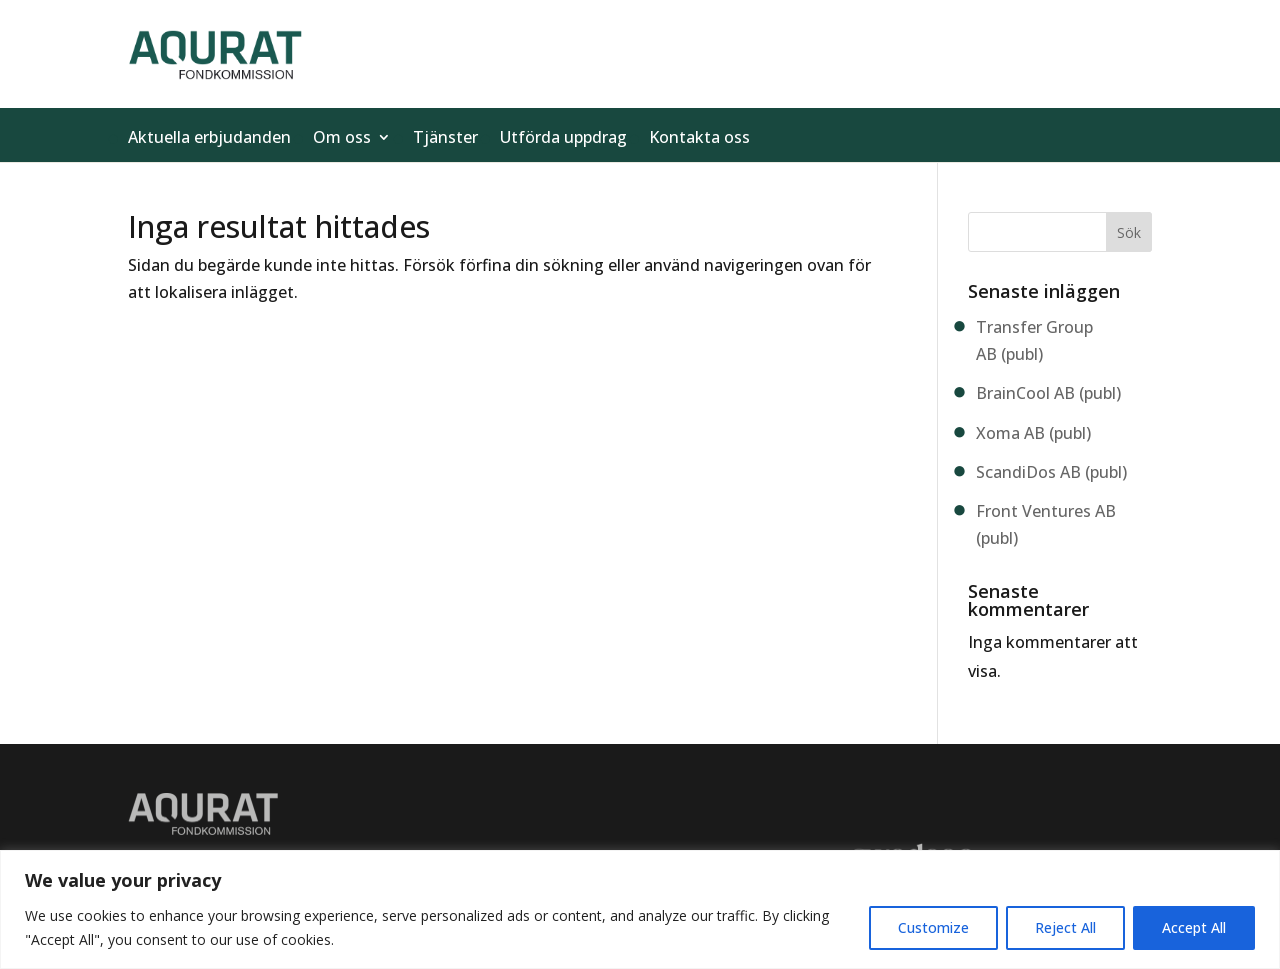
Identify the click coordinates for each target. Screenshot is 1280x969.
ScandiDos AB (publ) (1051, 472)
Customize (933, 927)
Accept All (1194, 927)
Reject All (1065, 927)
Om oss (342, 139)
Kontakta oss (699, 139)
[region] (640, 909)
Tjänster (445, 139)
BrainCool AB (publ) (1048, 393)
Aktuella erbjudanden (209, 139)
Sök (1129, 232)
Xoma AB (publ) (1033, 433)
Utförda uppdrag (563, 139)
